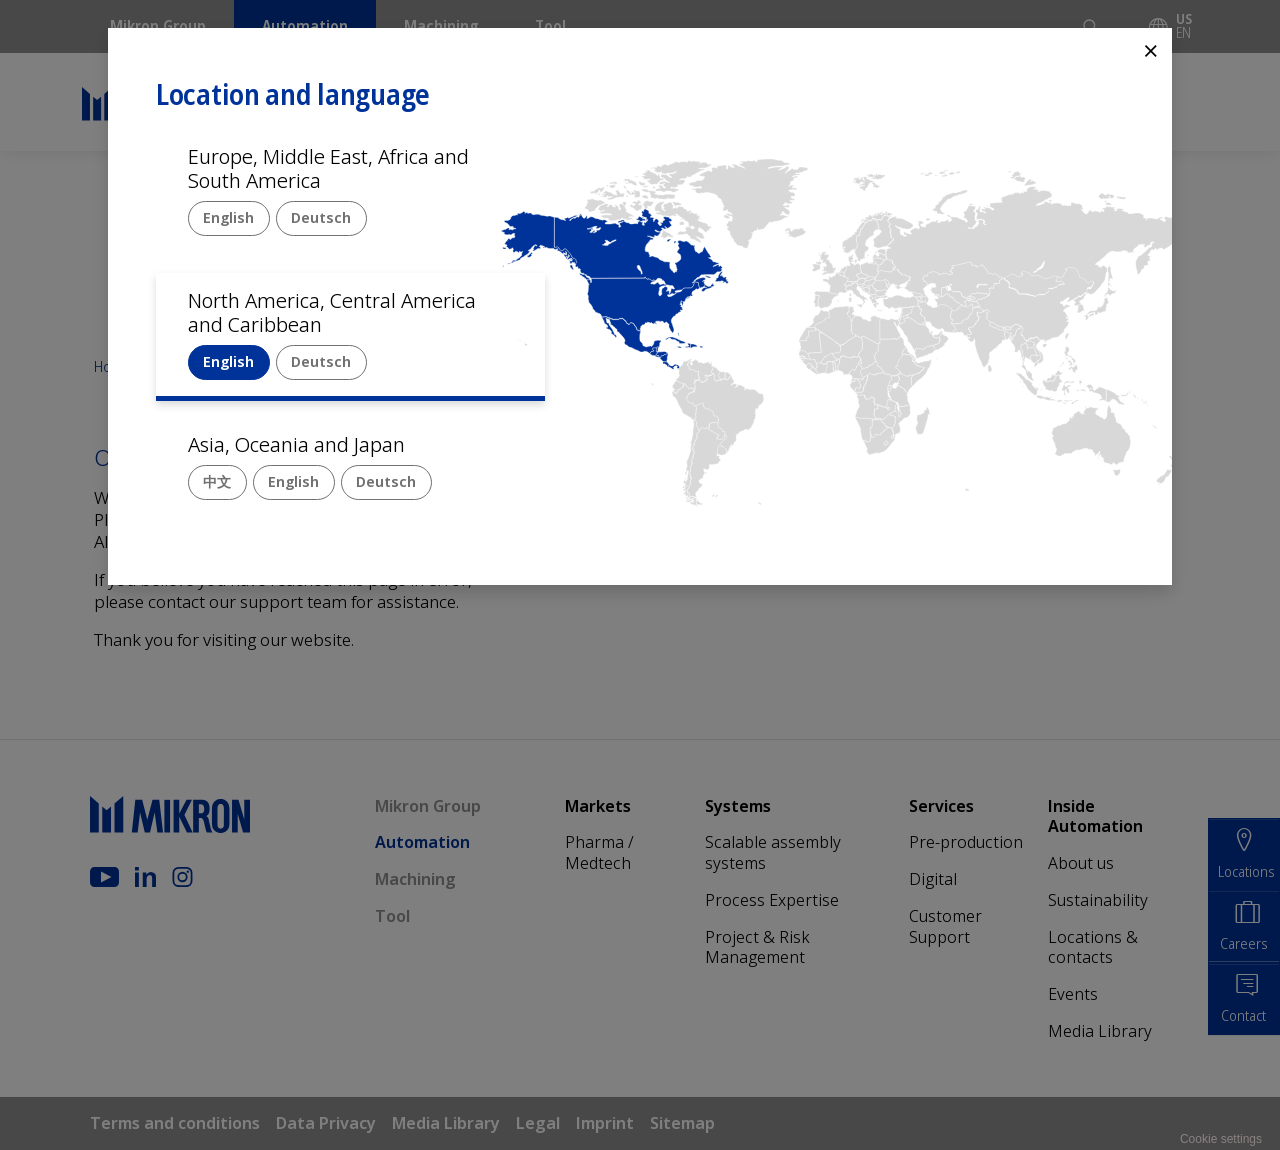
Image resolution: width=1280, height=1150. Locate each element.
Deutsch (321, 217)
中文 (217, 481)
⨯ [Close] (1151, 49)
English (228, 217)
